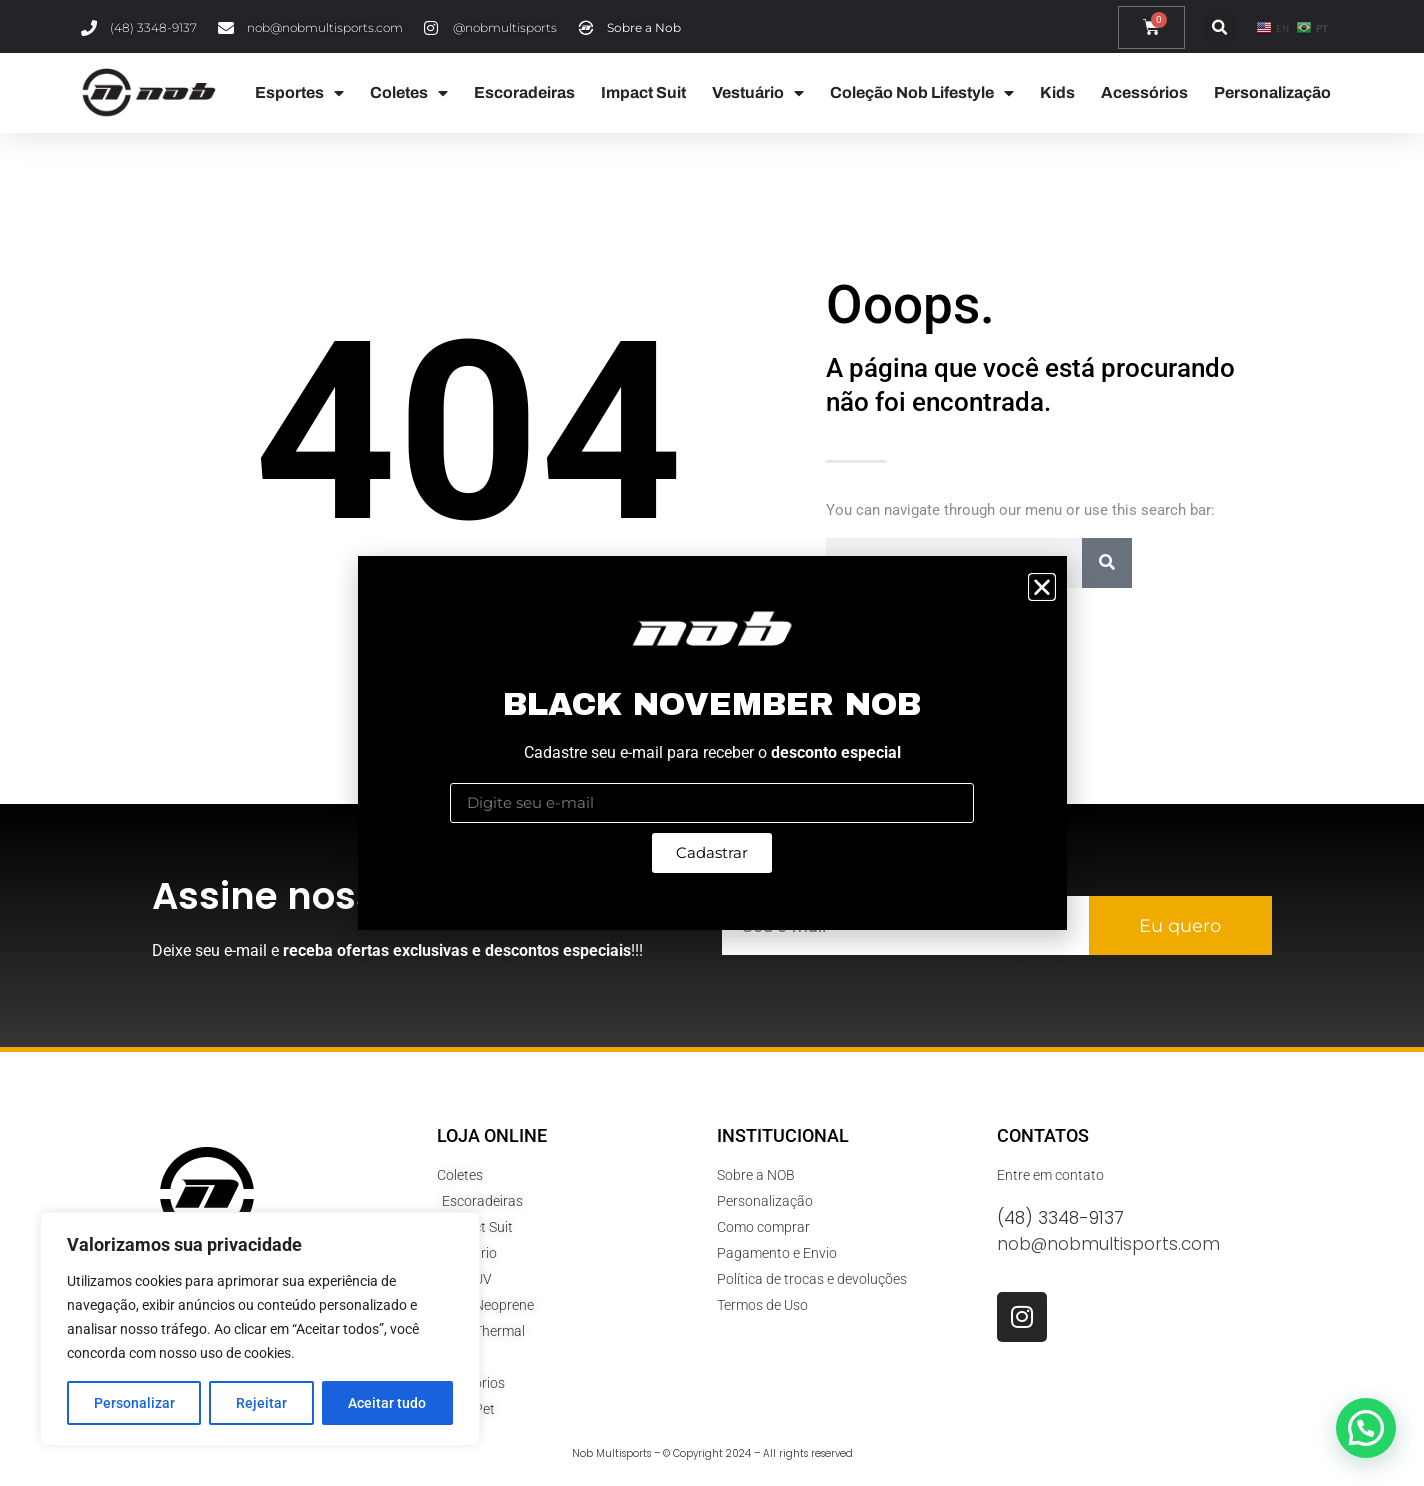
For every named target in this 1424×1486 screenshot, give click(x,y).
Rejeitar (261, 1403)
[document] (712, 743)
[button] (1042, 587)
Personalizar (134, 1403)
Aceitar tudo (387, 1403)
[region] (260, 1329)
